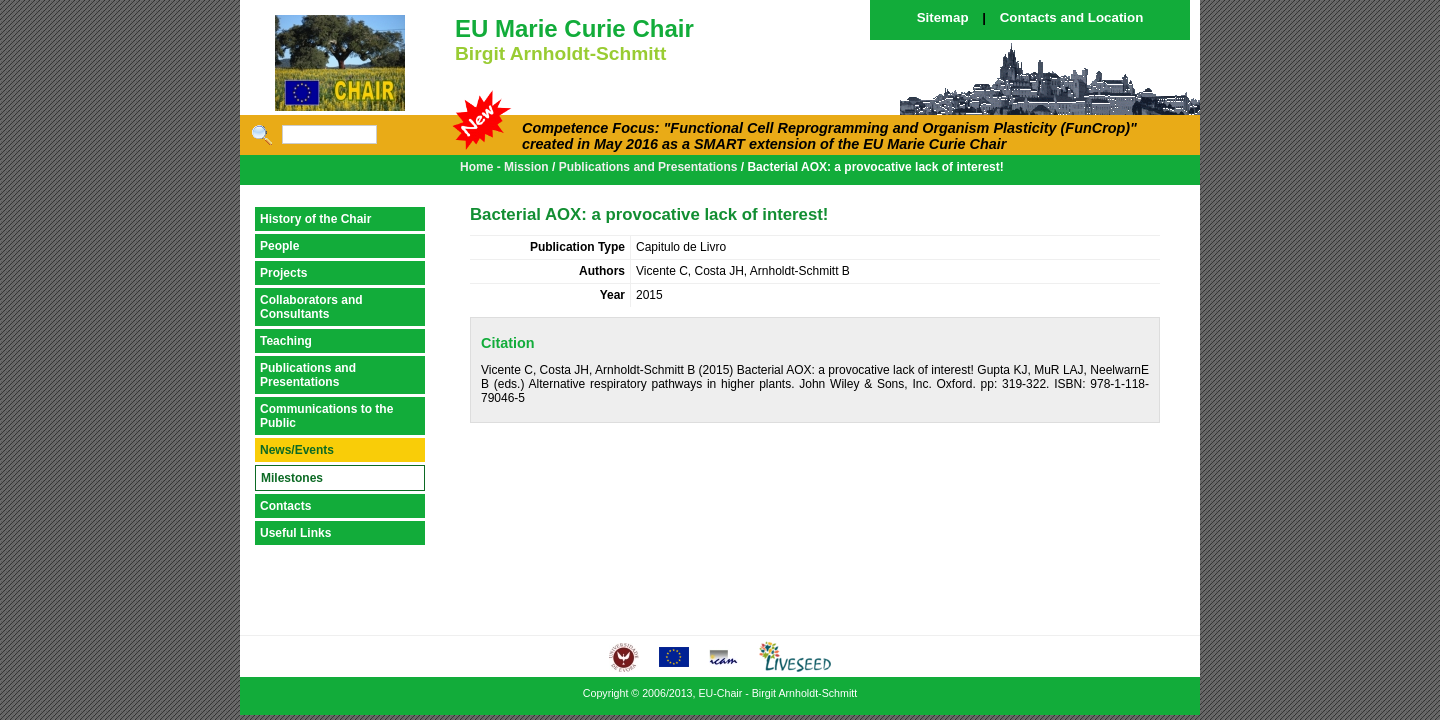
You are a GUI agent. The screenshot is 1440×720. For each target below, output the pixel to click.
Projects (283, 273)
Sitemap (943, 17)
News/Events (297, 450)
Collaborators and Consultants (311, 307)
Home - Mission (504, 167)
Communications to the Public (326, 416)
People (279, 246)
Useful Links (295, 533)
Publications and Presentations (648, 167)
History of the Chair (315, 219)
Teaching (286, 341)
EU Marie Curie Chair (574, 28)
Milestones (292, 478)
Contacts (285, 506)
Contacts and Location (1072, 17)
